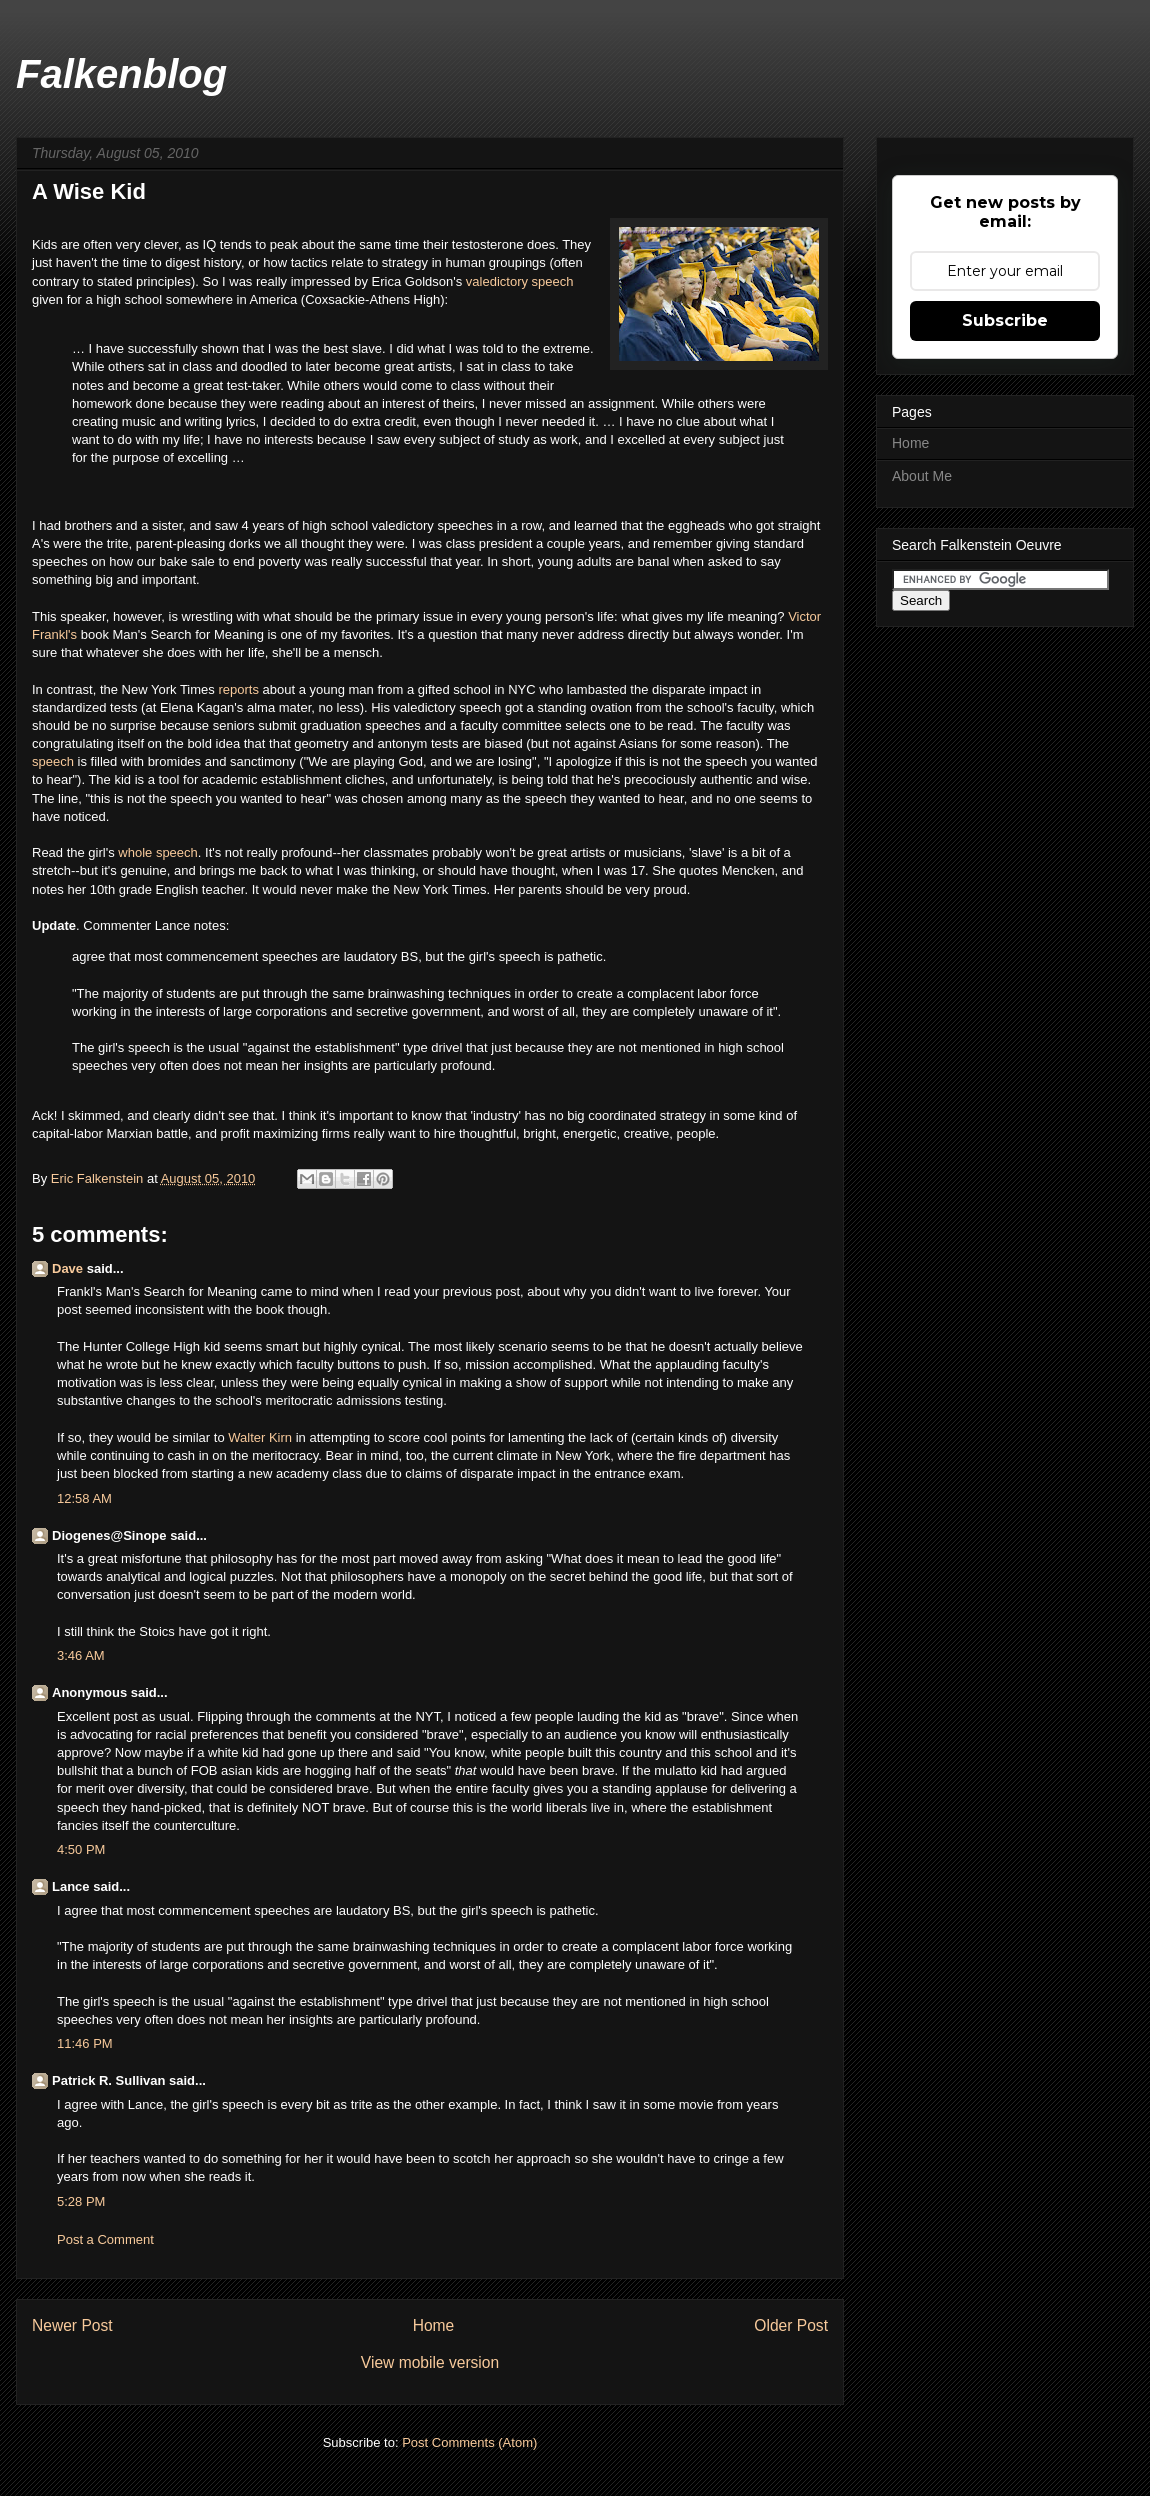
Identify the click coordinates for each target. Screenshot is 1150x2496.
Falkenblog (121, 74)
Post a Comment (105, 2239)
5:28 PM (81, 2201)
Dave (67, 1268)
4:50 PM (81, 1849)
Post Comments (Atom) (469, 2442)
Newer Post (72, 2325)
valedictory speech (520, 281)
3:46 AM (81, 1655)
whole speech (158, 852)
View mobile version (430, 2362)
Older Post (791, 2325)
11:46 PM (85, 2043)
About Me (922, 476)
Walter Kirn (260, 1437)
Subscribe (1005, 320)
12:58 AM (84, 1498)
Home (434, 2325)
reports (240, 689)
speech (55, 761)
